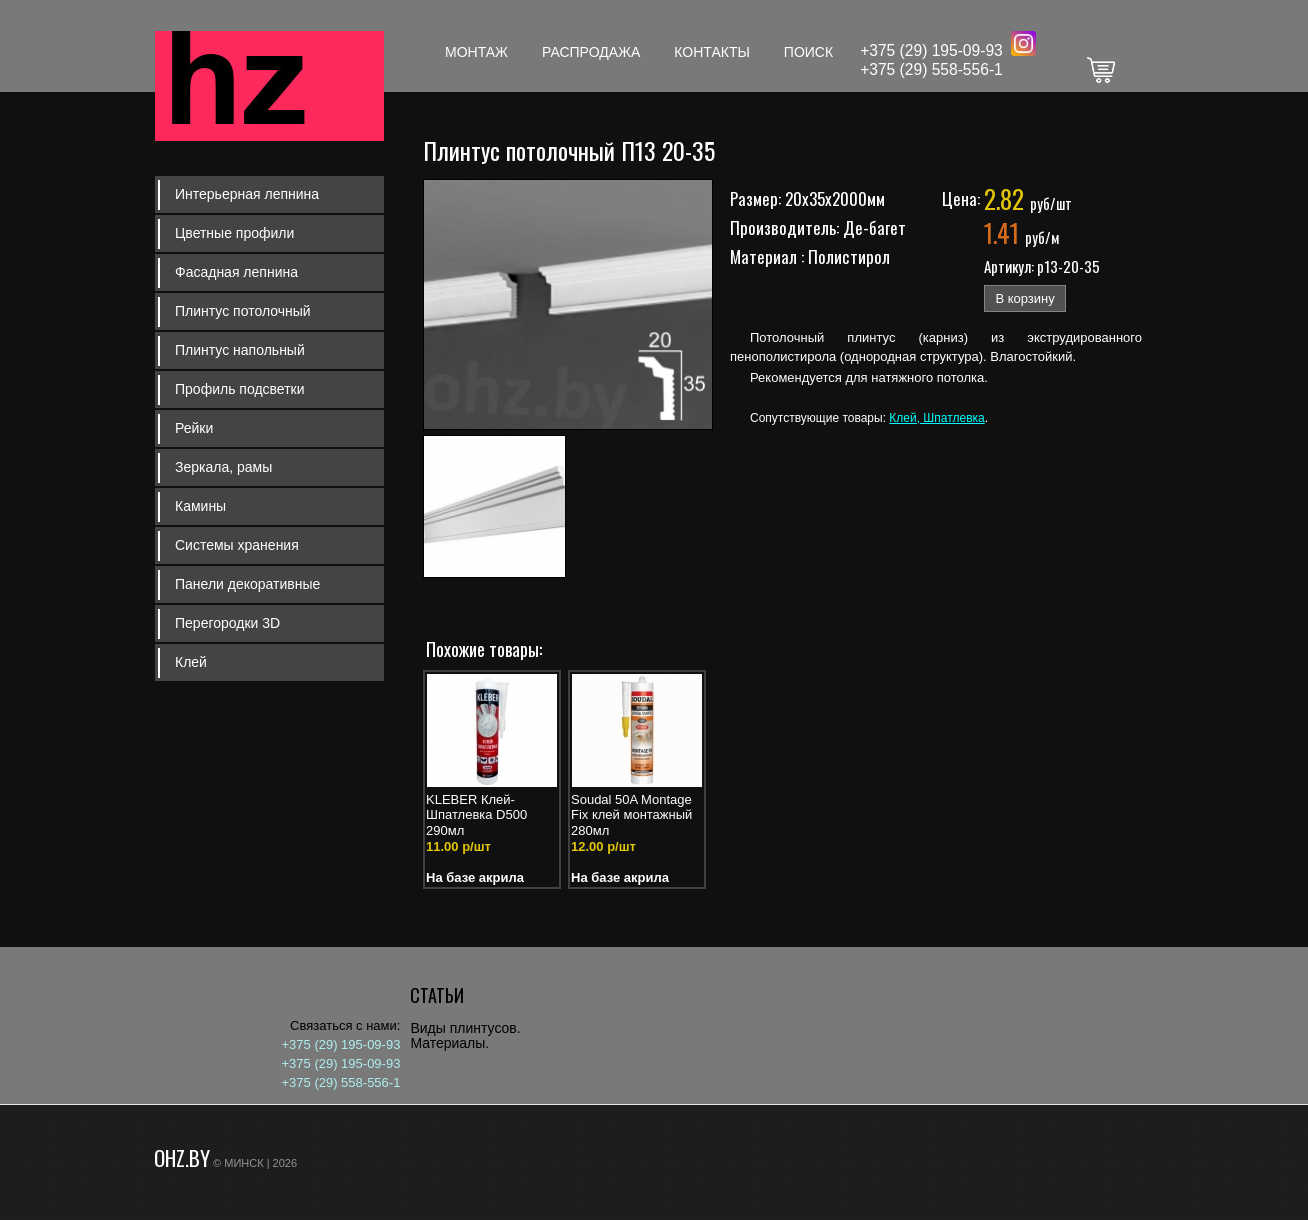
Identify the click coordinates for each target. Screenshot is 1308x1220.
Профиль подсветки (240, 389)
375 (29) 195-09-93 (936, 50)
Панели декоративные (247, 584)
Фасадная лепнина (236, 272)
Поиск (808, 52)
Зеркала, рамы (223, 467)
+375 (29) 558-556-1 (931, 69)
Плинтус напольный (240, 350)
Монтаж (476, 52)
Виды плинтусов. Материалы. (465, 1035)
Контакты (712, 52)
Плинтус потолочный (243, 311)
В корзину (1024, 298)
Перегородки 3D (227, 623)
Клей (191, 662)
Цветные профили (234, 233)
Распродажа (591, 52)
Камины (200, 506)
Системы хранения (237, 545)
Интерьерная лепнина (247, 194)
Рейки (194, 428)
